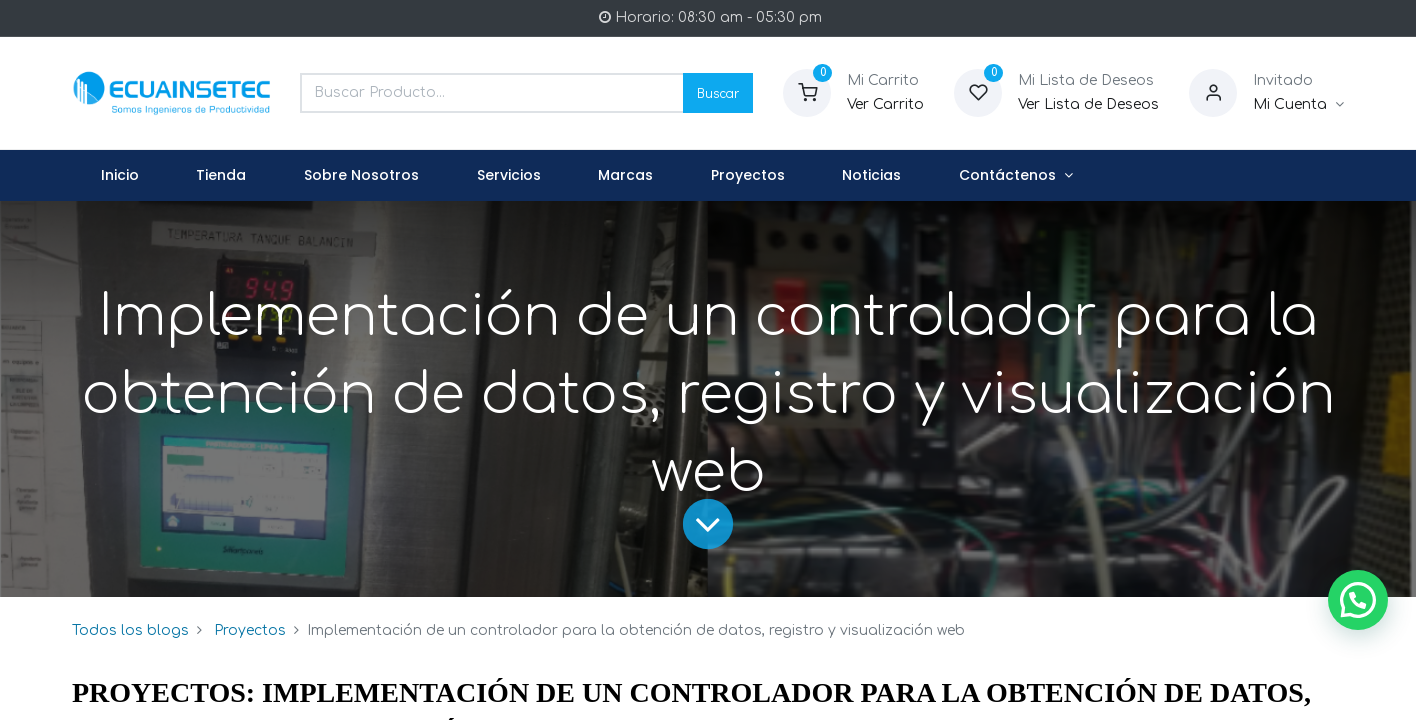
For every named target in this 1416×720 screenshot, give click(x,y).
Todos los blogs (130, 630)
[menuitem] (120, 176)
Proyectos (250, 630)
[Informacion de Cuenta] (1298, 105)
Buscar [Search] (718, 92)
